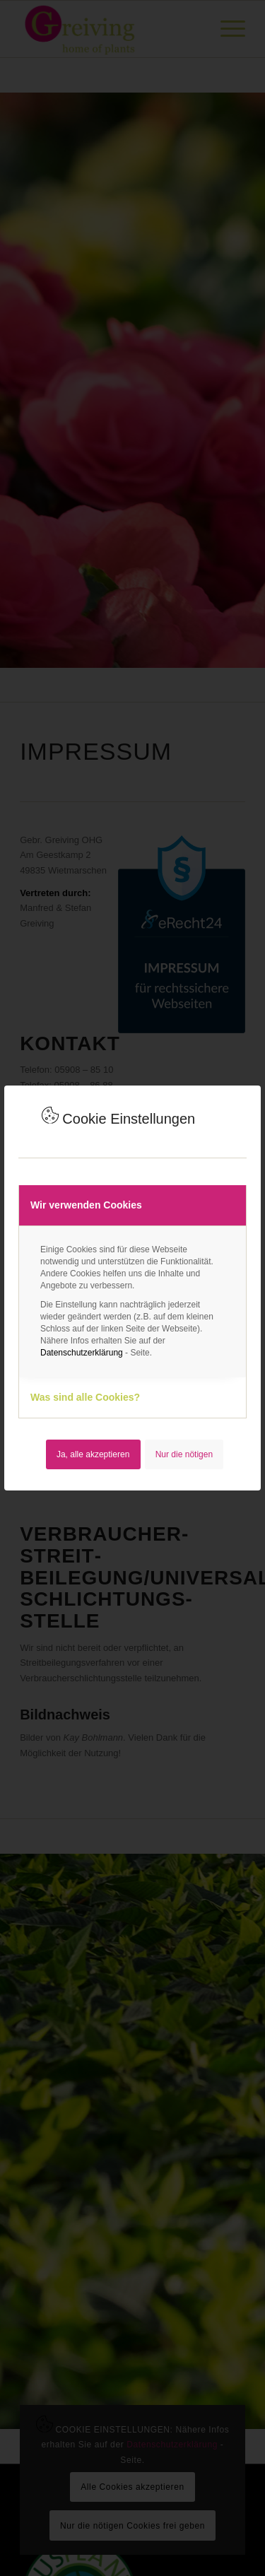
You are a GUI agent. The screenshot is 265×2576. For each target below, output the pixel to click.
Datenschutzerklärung (81, 1353)
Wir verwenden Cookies (86, 1205)
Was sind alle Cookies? (85, 1397)
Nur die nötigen (184, 1454)
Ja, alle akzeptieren (93, 1454)
